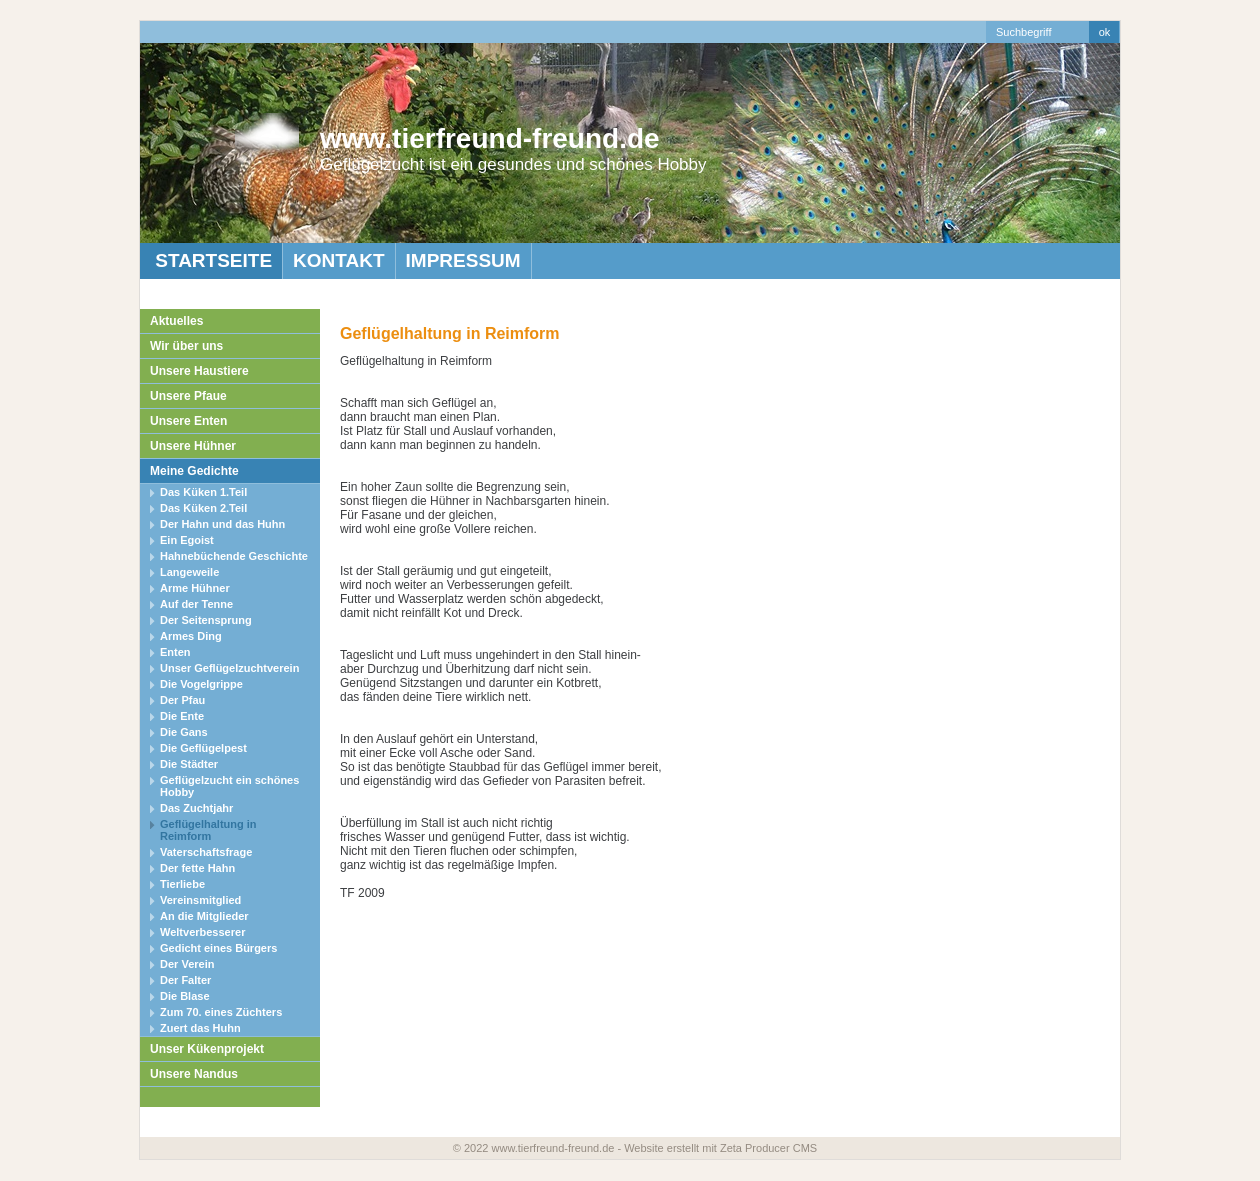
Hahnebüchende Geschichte (234, 556)
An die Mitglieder (204, 916)
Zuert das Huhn (200, 1028)
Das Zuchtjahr (196, 808)
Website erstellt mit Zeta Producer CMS (720, 1148)
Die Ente (182, 716)
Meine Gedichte (194, 471)
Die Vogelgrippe (201, 684)
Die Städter (189, 764)
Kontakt (338, 260)
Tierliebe (182, 884)
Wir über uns (186, 346)
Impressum (463, 260)
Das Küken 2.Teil (203, 508)
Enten (175, 652)
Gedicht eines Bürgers (218, 948)
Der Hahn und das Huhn (222, 524)
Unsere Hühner (193, 446)
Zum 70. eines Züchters (221, 1012)
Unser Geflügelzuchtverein (229, 668)
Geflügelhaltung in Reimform (208, 830)
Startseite (211, 260)
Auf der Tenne (196, 604)
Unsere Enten (188, 421)
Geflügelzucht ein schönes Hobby (229, 786)
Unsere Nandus (194, 1074)
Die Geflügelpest (203, 748)
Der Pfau (182, 700)
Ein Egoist (187, 540)
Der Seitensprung (206, 620)
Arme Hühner (195, 588)
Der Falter (185, 980)
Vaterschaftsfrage (206, 852)
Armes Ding (191, 636)
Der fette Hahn (197, 868)
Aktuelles (176, 321)
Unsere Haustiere (199, 371)
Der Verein (187, 964)
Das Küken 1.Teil (203, 492)
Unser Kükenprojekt (207, 1049)
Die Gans (184, 732)
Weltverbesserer (202, 932)
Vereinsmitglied (200, 900)
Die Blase (185, 996)
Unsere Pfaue (188, 396)
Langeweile (189, 572)
